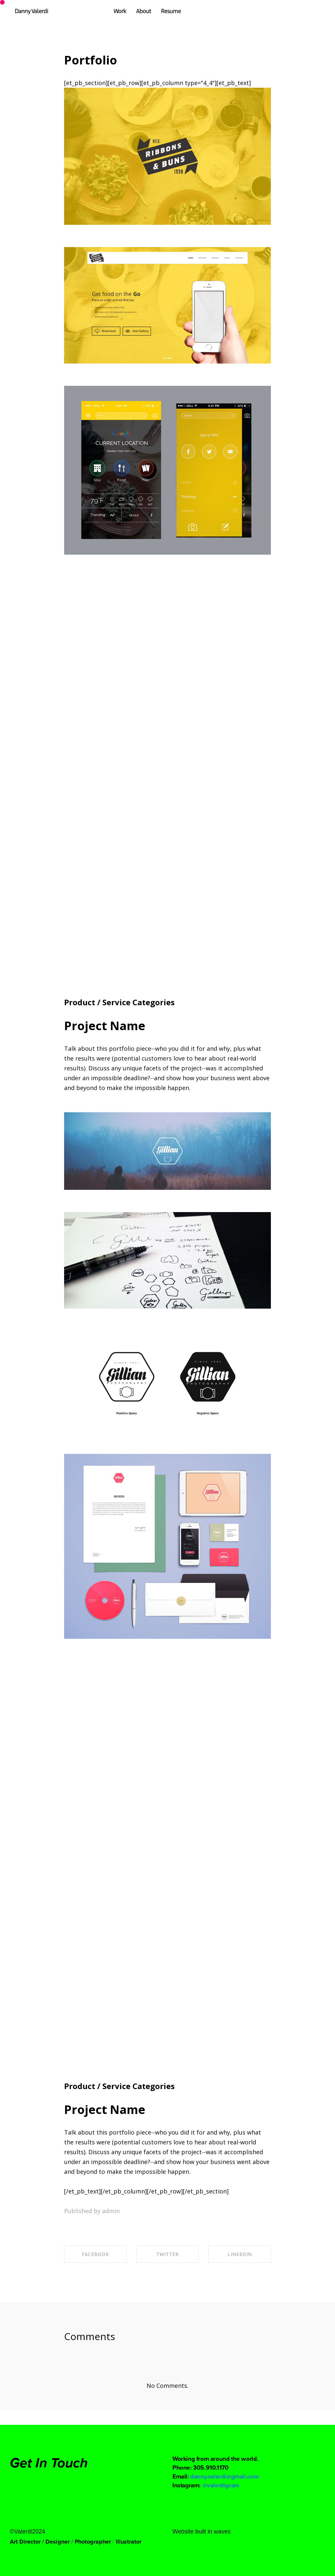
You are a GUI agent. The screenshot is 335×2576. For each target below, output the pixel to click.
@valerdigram (220, 2485)
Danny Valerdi (31, 11)
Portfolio (90, 60)
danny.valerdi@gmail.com (224, 2476)
